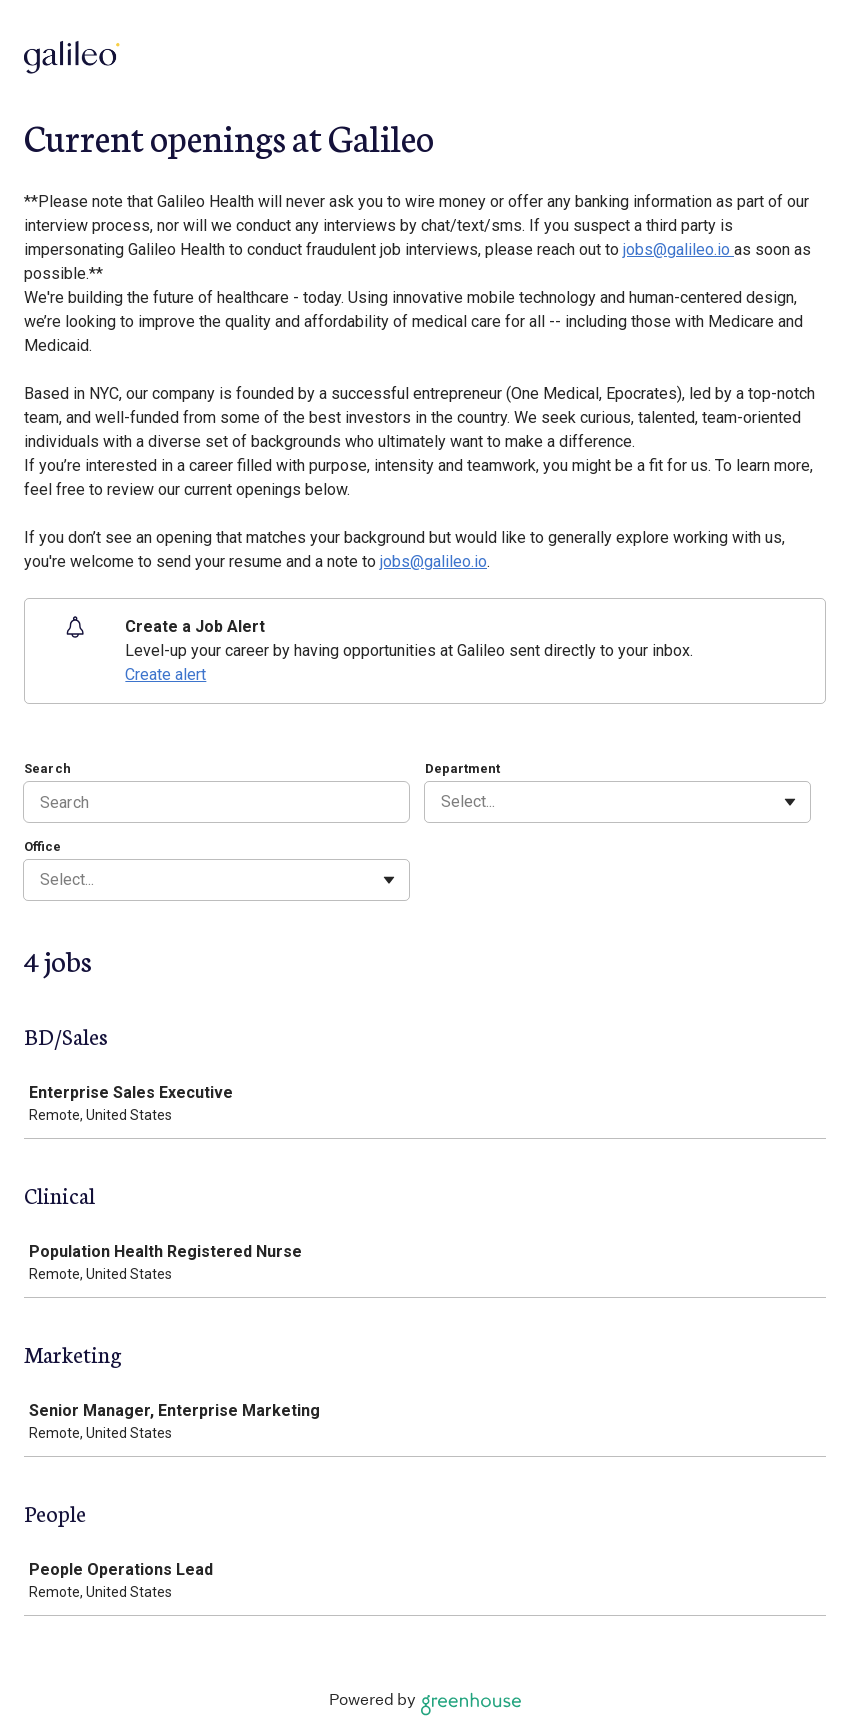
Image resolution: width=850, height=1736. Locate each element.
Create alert (165, 674)
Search (47, 768)
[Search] (216, 802)
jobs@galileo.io (678, 249)
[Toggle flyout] (790, 802)
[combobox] (443, 802)
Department (462, 768)
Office (42, 846)
